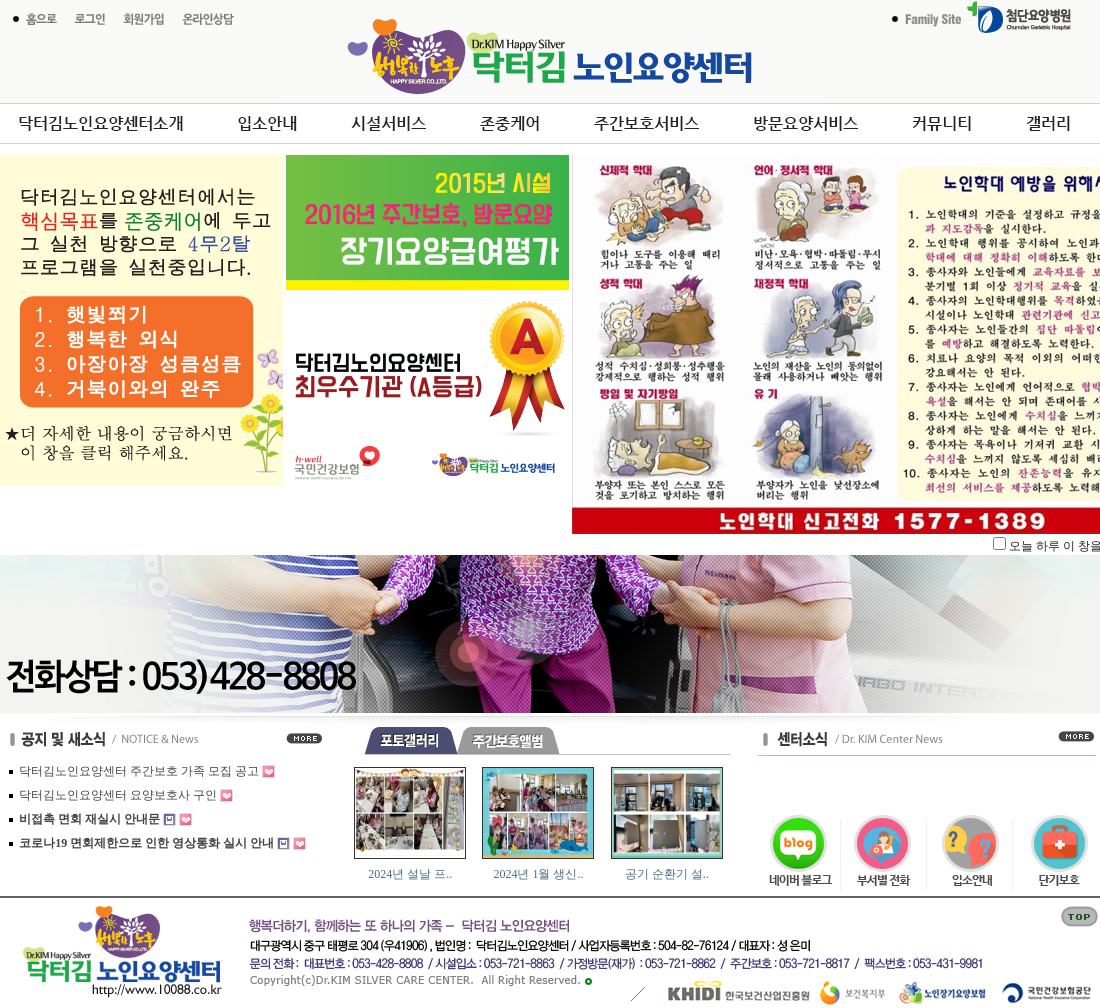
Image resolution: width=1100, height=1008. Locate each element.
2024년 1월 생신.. (538, 874)
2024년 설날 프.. (410, 874)
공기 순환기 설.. (667, 874)
